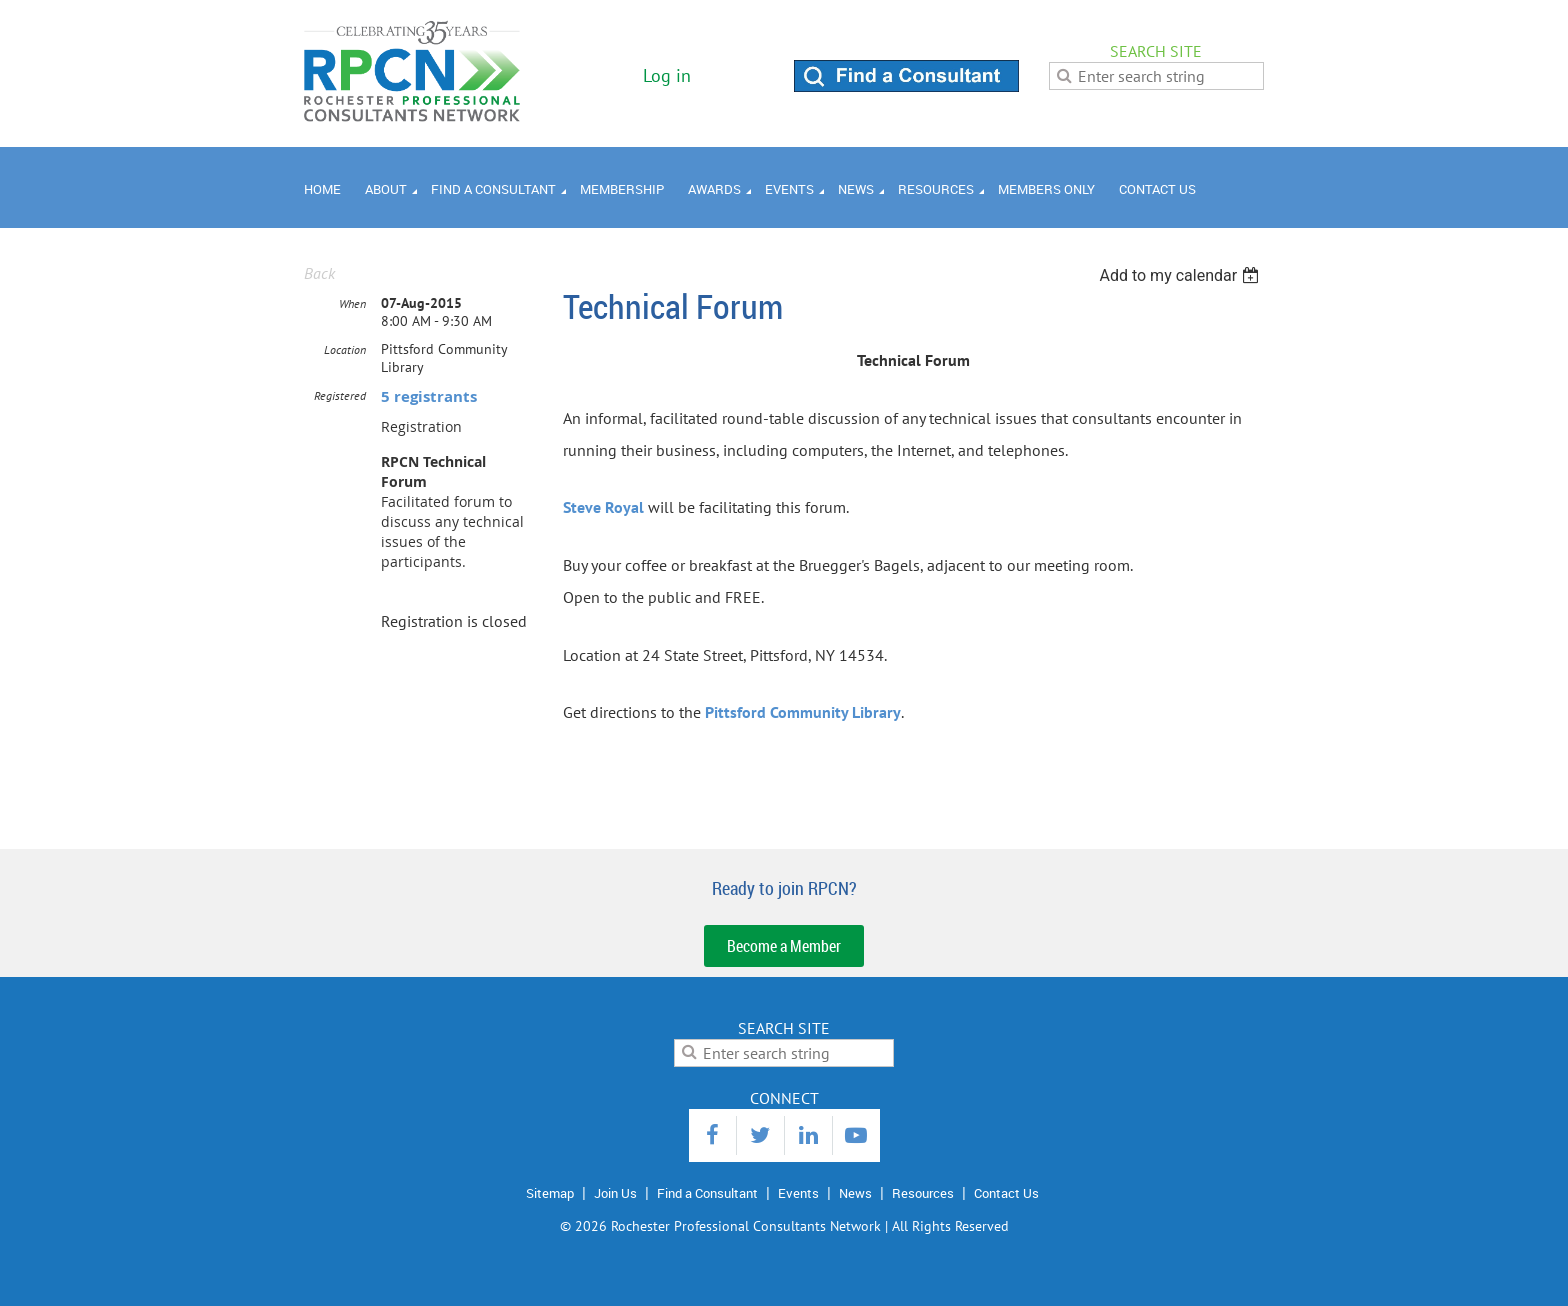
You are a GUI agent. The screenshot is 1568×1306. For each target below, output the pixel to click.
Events (798, 1193)
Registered (340, 395)
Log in (667, 75)
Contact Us (1006, 1193)
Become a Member (784, 946)
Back (319, 273)
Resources (923, 1193)
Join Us (615, 1193)
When (352, 303)
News (855, 1193)
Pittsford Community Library (803, 712)
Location (345, 349)
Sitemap (550, 1193)
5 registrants (429, 396)
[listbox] (1181, 275)
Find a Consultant (707, 1193)
